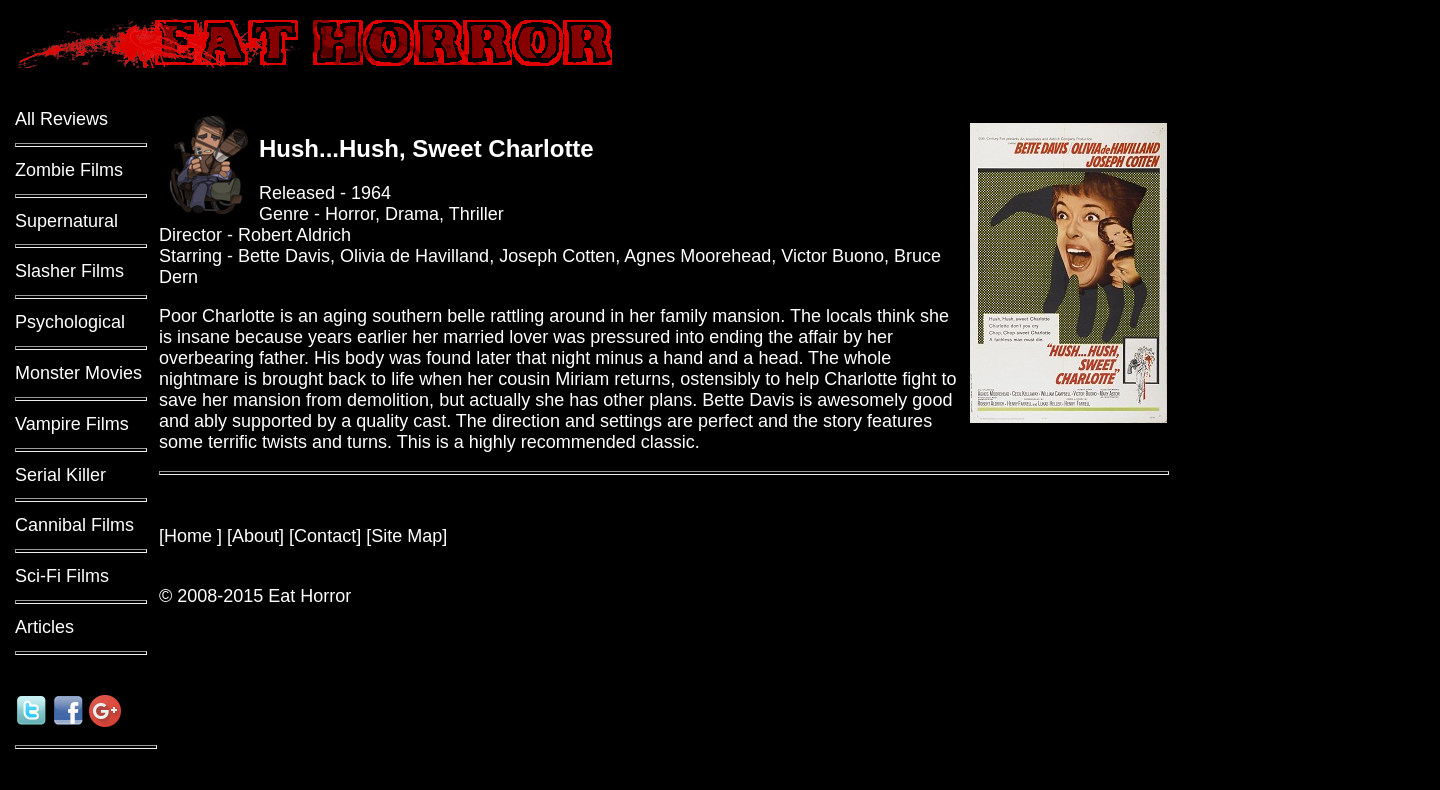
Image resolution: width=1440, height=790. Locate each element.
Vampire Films (72, 424)
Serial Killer (60, 475)
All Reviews (61, 119)
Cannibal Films (74, 525)
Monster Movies (78, 373)
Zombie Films (69, 170)
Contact (325, 536)
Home (190, 536)
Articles (44, 627)
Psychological (70, 322)
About (255, 536)
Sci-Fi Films (62, 576)
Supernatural (66, 221)
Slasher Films (69, 271)
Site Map (406, 536)
